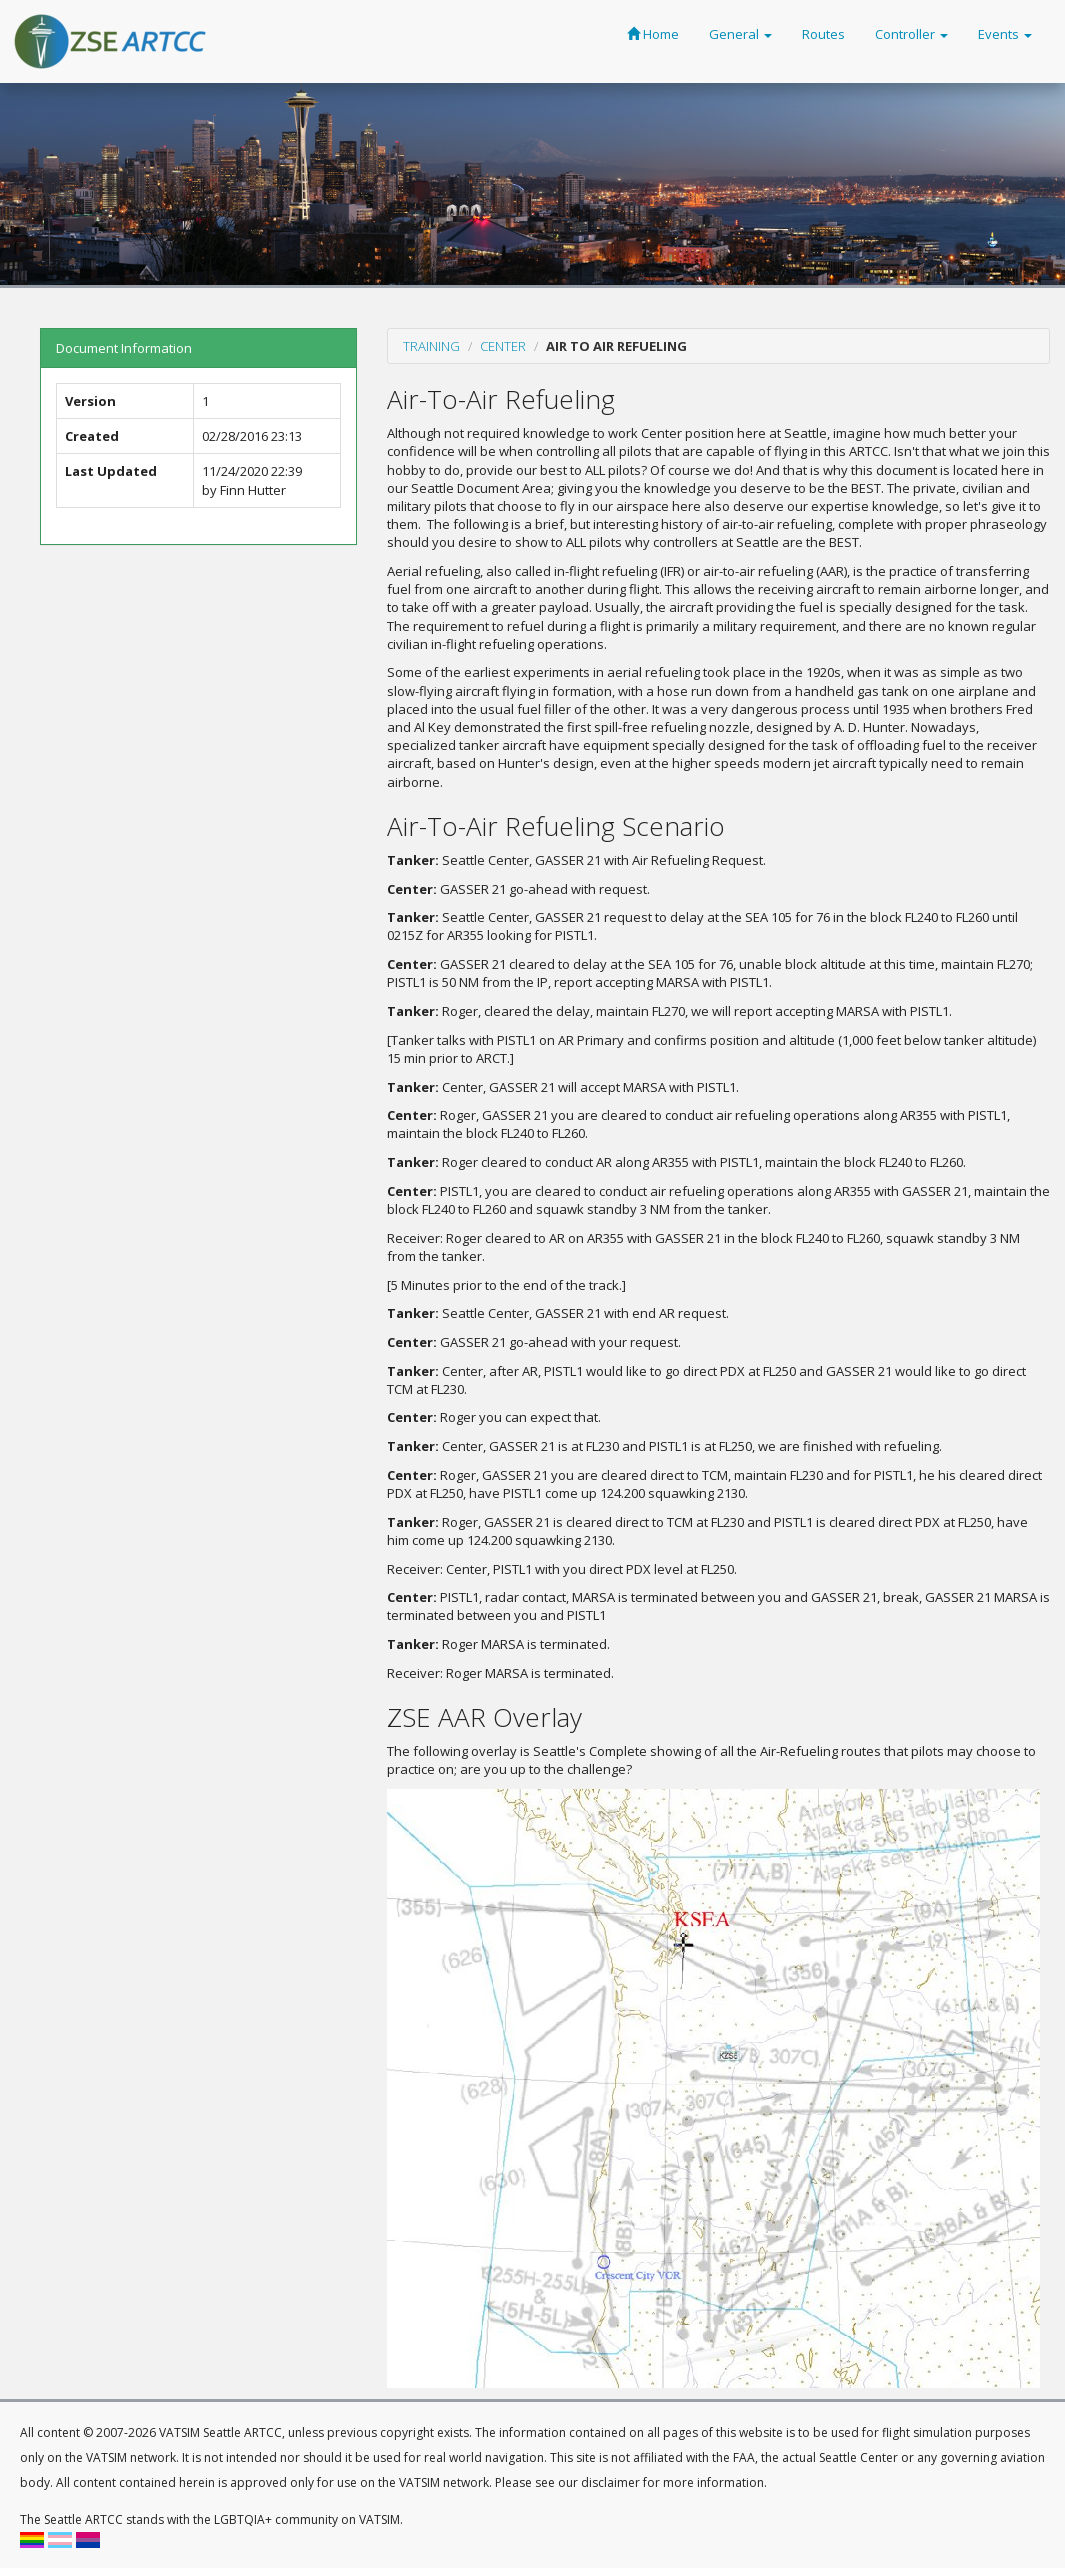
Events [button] (1005, 34)
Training (431, 346)
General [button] (740, 34)
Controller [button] (911, 34)
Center (503, 346)
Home (653, 34)
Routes (823, 34)
